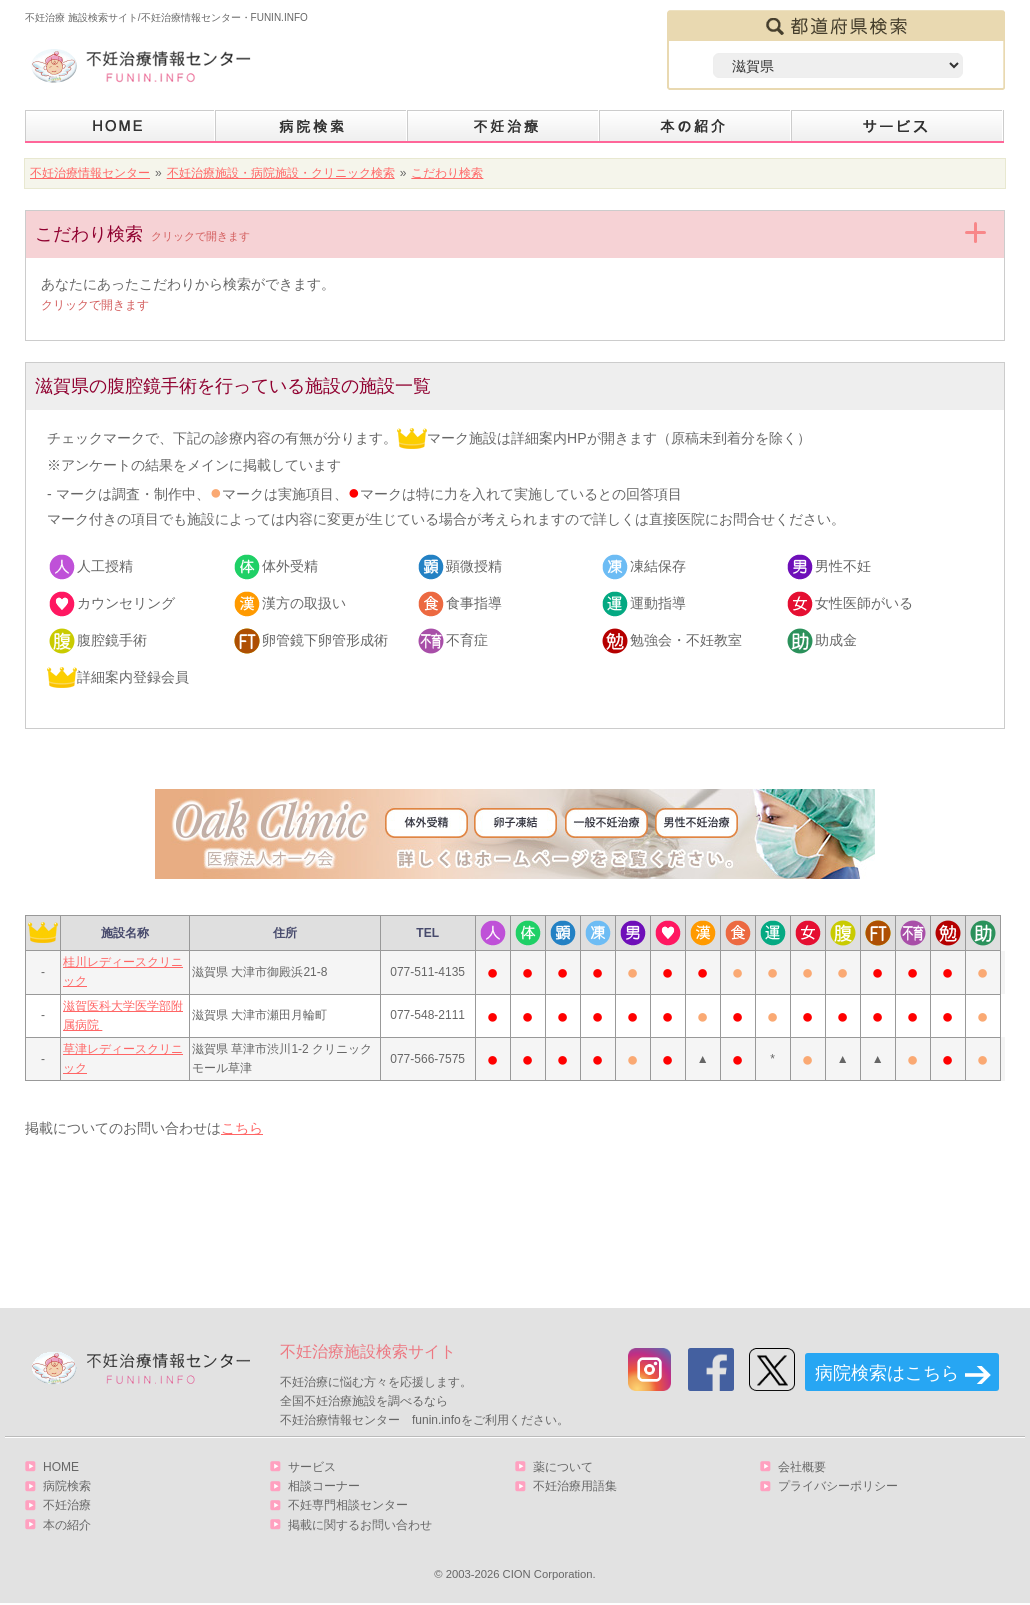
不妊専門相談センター (348, 1505)
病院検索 (312, 126)
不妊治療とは (504, 126)
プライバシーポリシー (838, 1486)
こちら (242, 1128)
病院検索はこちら (887, 1373)
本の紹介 (696, 126)
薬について (563, 1467)
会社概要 (802, 1467)
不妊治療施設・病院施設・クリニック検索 (281, 173)
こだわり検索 (447, 173)
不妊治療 (67, 1505)
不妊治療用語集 (575, 1486)
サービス (898, 126)
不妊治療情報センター (90, 173)
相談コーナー (324, 1486)
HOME (120, 126)
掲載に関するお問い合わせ (360, 1525)
